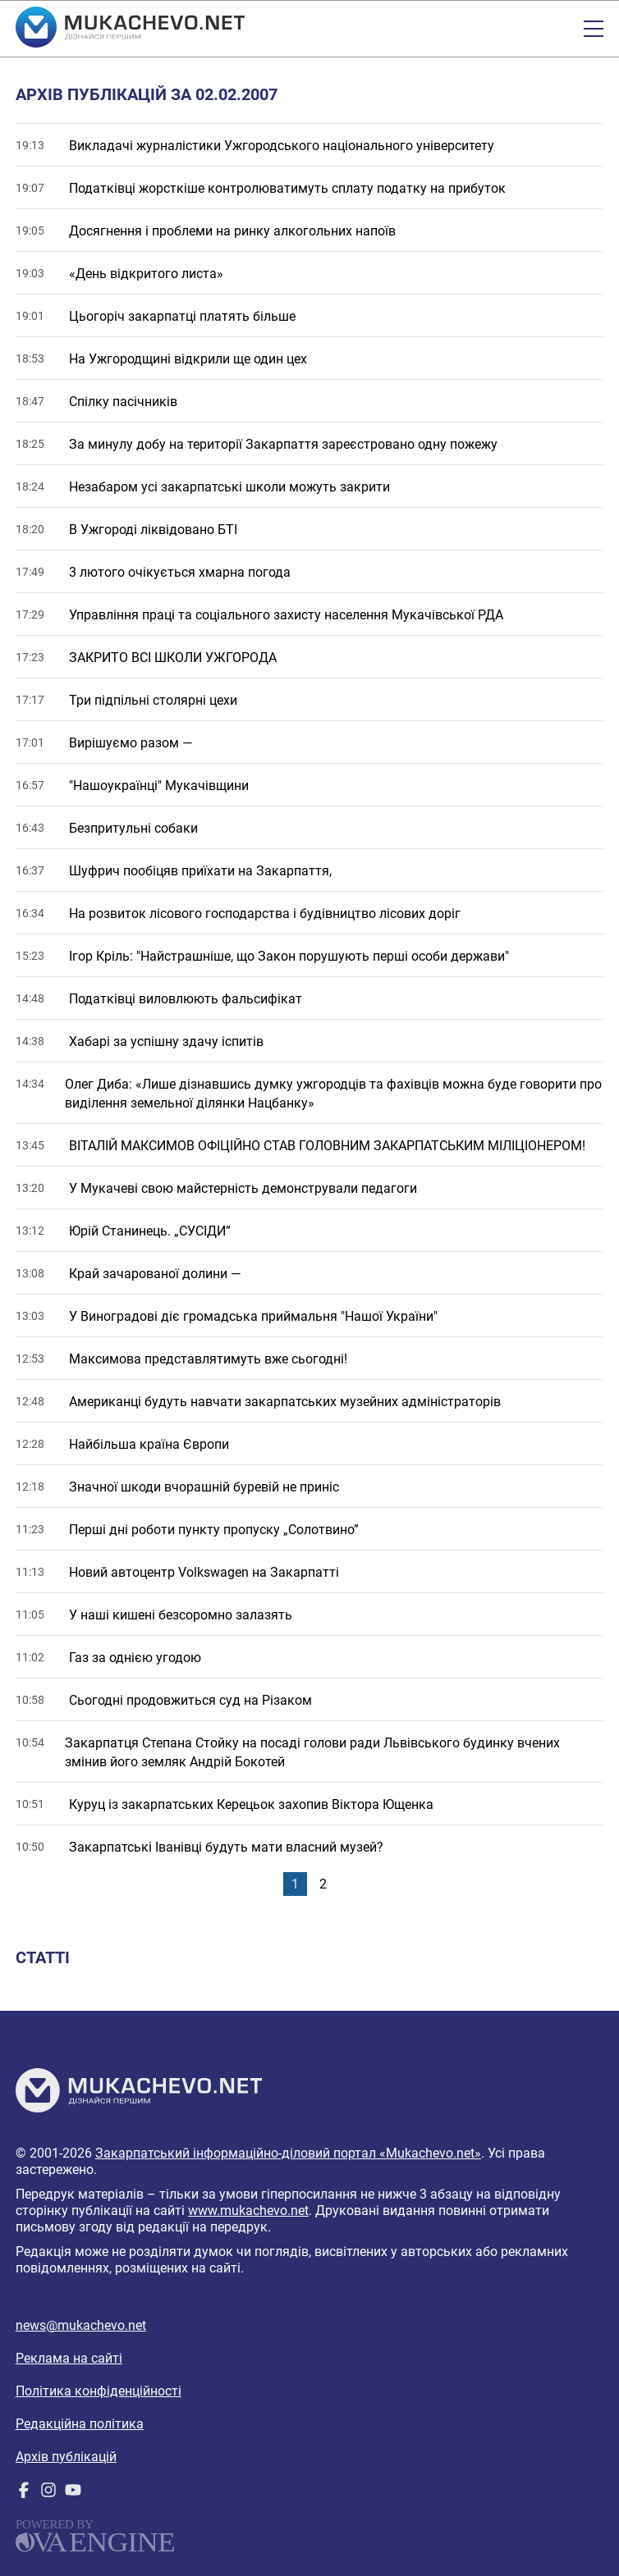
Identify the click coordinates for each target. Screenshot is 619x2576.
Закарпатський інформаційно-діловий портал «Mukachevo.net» (288, 2153)
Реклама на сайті (69, 2358)
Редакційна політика (80, 2424)
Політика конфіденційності (98, 2391)
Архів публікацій (66, 2456)
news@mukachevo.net (81, 2325)
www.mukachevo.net (248, 2210)
